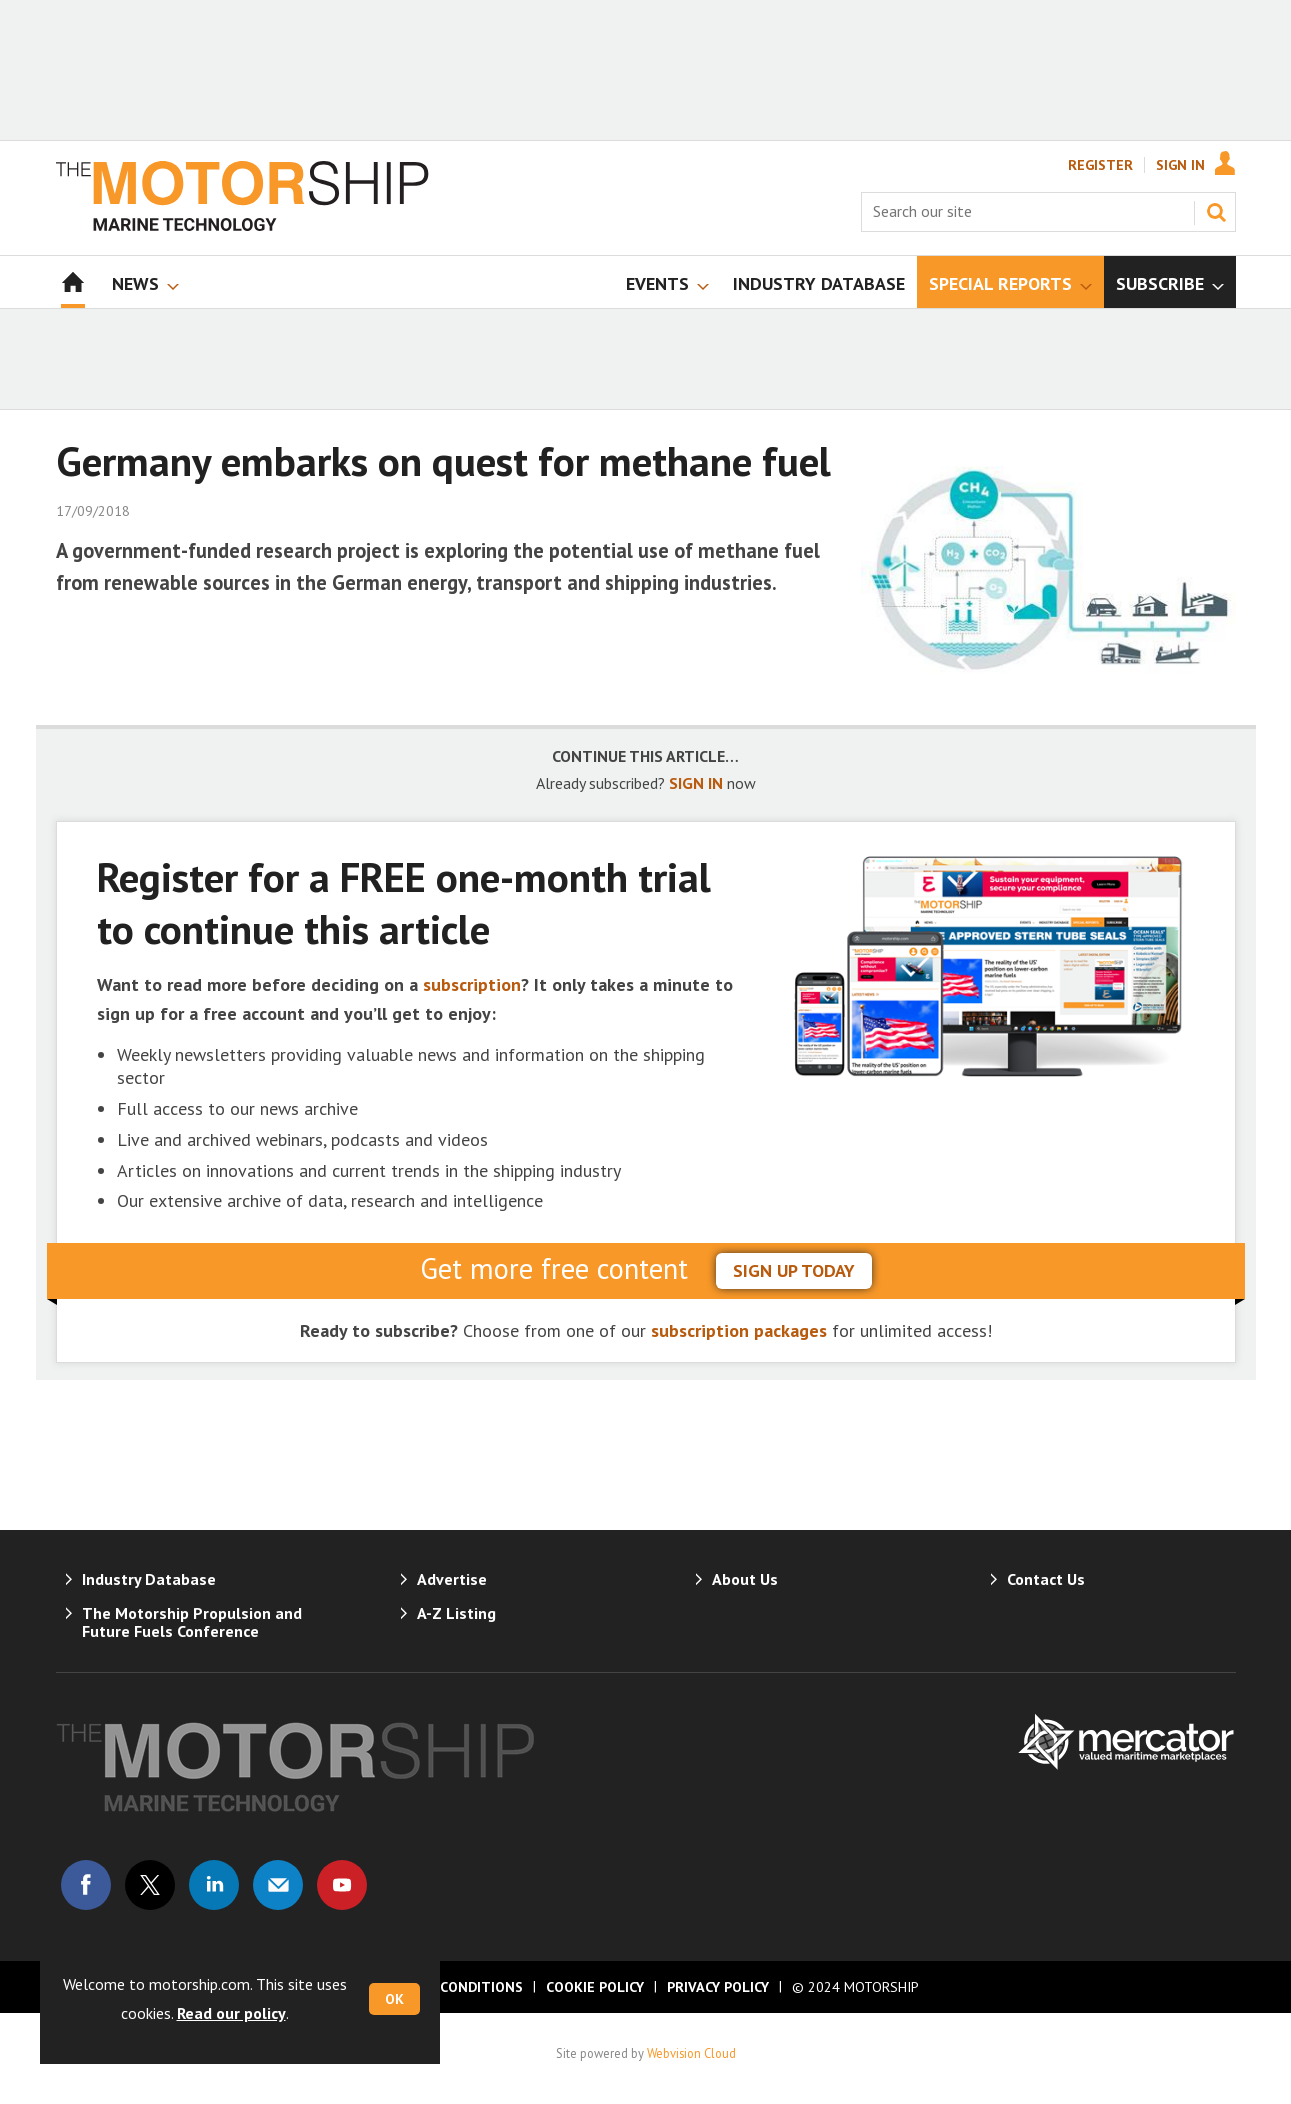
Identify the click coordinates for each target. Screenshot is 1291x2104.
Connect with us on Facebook (86, 1885)
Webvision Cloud (691, 2053)
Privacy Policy (718, 1987)
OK (394, 1999)
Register (1100, 165)
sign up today (794, 1270)
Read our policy (231, 2013)
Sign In (1180, 165)
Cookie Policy (595, 1987)
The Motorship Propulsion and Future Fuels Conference (192, 1622)
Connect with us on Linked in (214, 1885)
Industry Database (149, 1579)
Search (1216, 212)
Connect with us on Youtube (342, 1885)
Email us (278, 1885)
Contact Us (1046, 1579)
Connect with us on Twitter (150, 1885)
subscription (472, 984)
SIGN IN (696, 783)
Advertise (452, 1579)
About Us (745, 1579)
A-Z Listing (456, 1613)
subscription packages (739, 1330)
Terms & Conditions (448, 1987)
